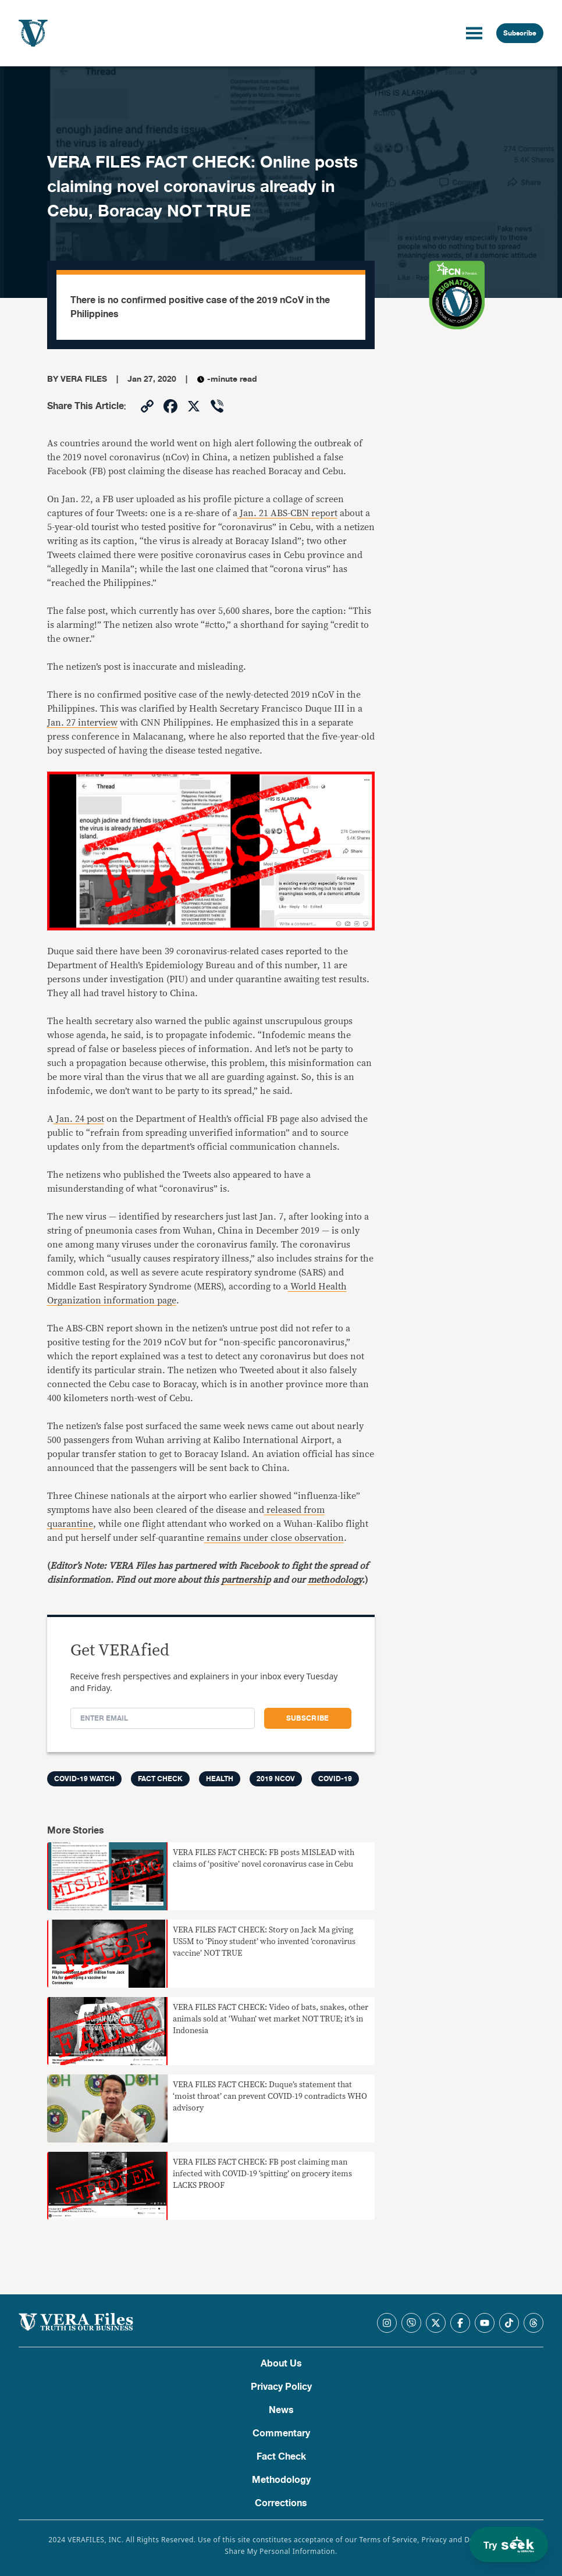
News (281, 2410)
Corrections (281, 2503)
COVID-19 (335, 1779)
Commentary (281, 2433)
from (313, 1510)
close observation (306, 1538)
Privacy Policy (281, 2386)
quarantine (70, 1524)
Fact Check (281, 2456)
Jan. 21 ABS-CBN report (287, 513)
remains (222, 1538)
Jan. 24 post (79, 1119)
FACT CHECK (160, 1779)
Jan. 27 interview (82, 722)
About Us (281, 2363)
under (254, 1538)
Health (219, 1779)
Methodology (281, 2480)
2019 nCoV (276, 1779)
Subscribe (519, 33)
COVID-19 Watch (84, 1779)
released (282, 1510)
